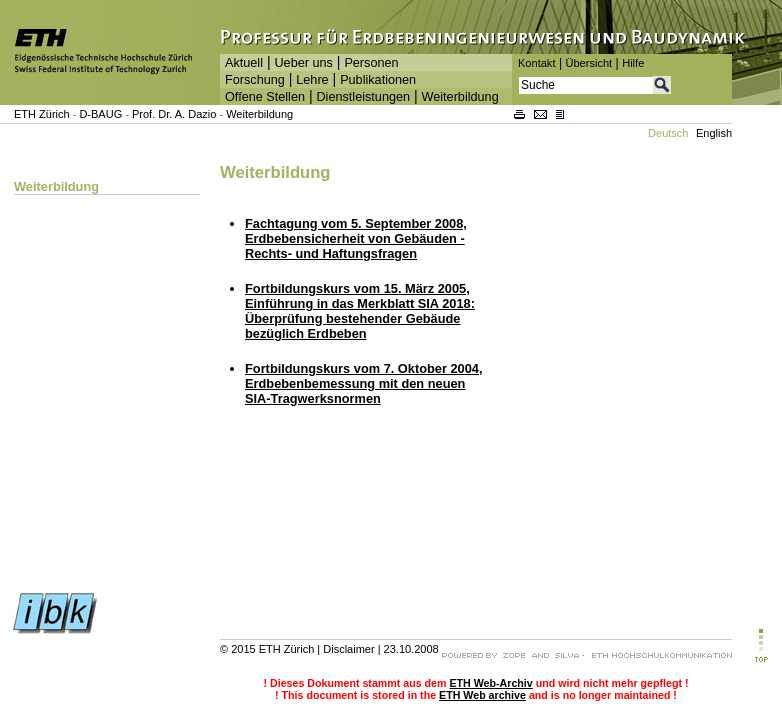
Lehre (312, 80)
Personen (371, 63)
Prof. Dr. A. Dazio (174, 114)
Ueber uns (303, 63)
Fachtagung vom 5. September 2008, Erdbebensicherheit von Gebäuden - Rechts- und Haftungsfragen (356, 238)
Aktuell (244, 63)
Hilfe (633, 63)
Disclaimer (348, 649)
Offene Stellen (265, 97)
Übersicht (588, 63)
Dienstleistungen (363, 97)
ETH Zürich (42, 114)
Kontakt (536, 63)
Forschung (255, 80)
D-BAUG (100, 114)
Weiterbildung (460, 97)
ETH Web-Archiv (490, 683)
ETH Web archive (482, 695)
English (714, 133)
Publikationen (378, 80)
